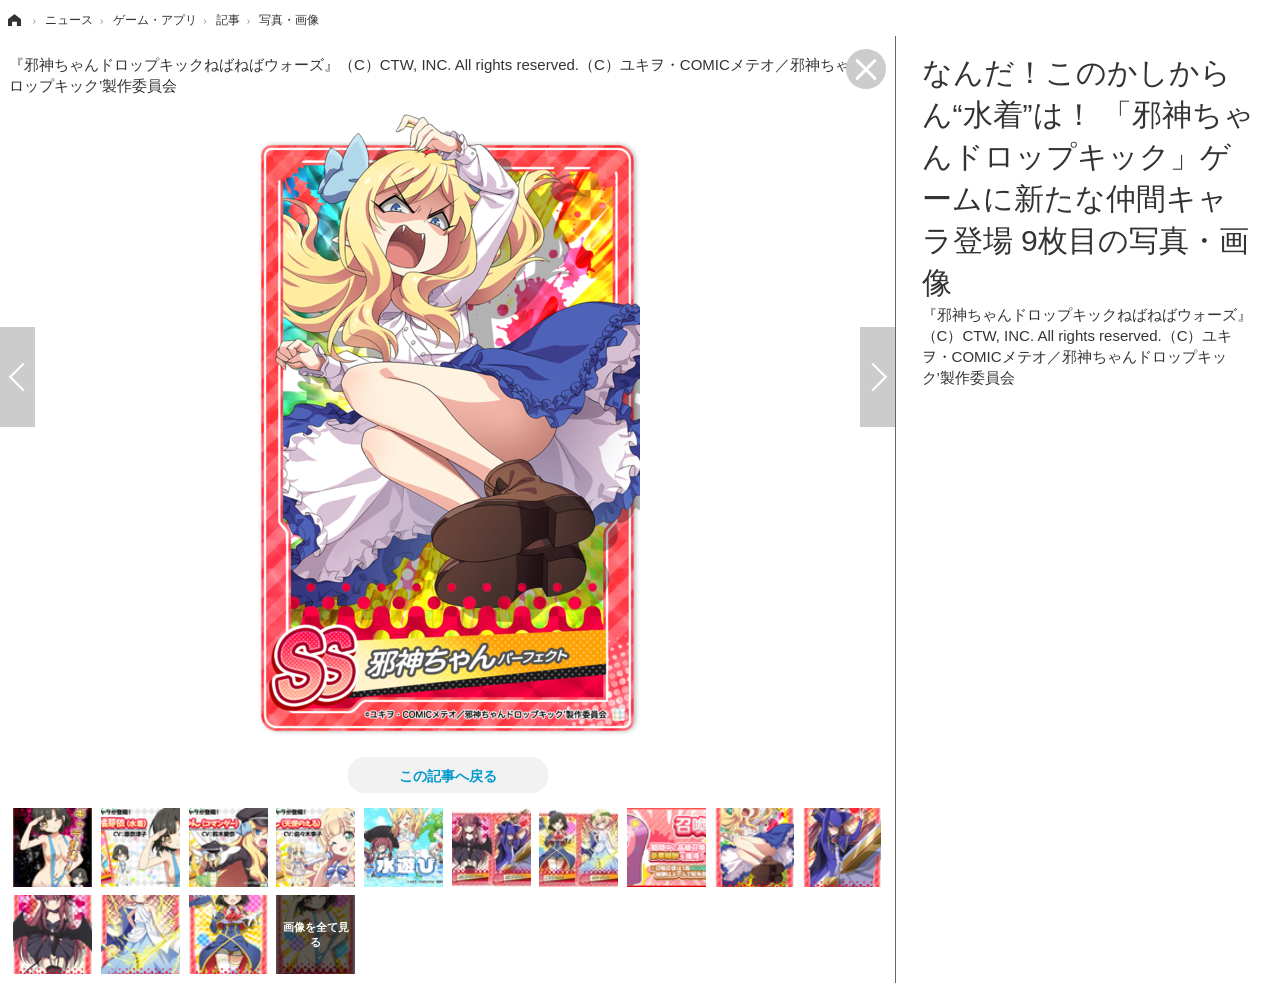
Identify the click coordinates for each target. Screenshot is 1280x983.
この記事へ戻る (448, 775)
